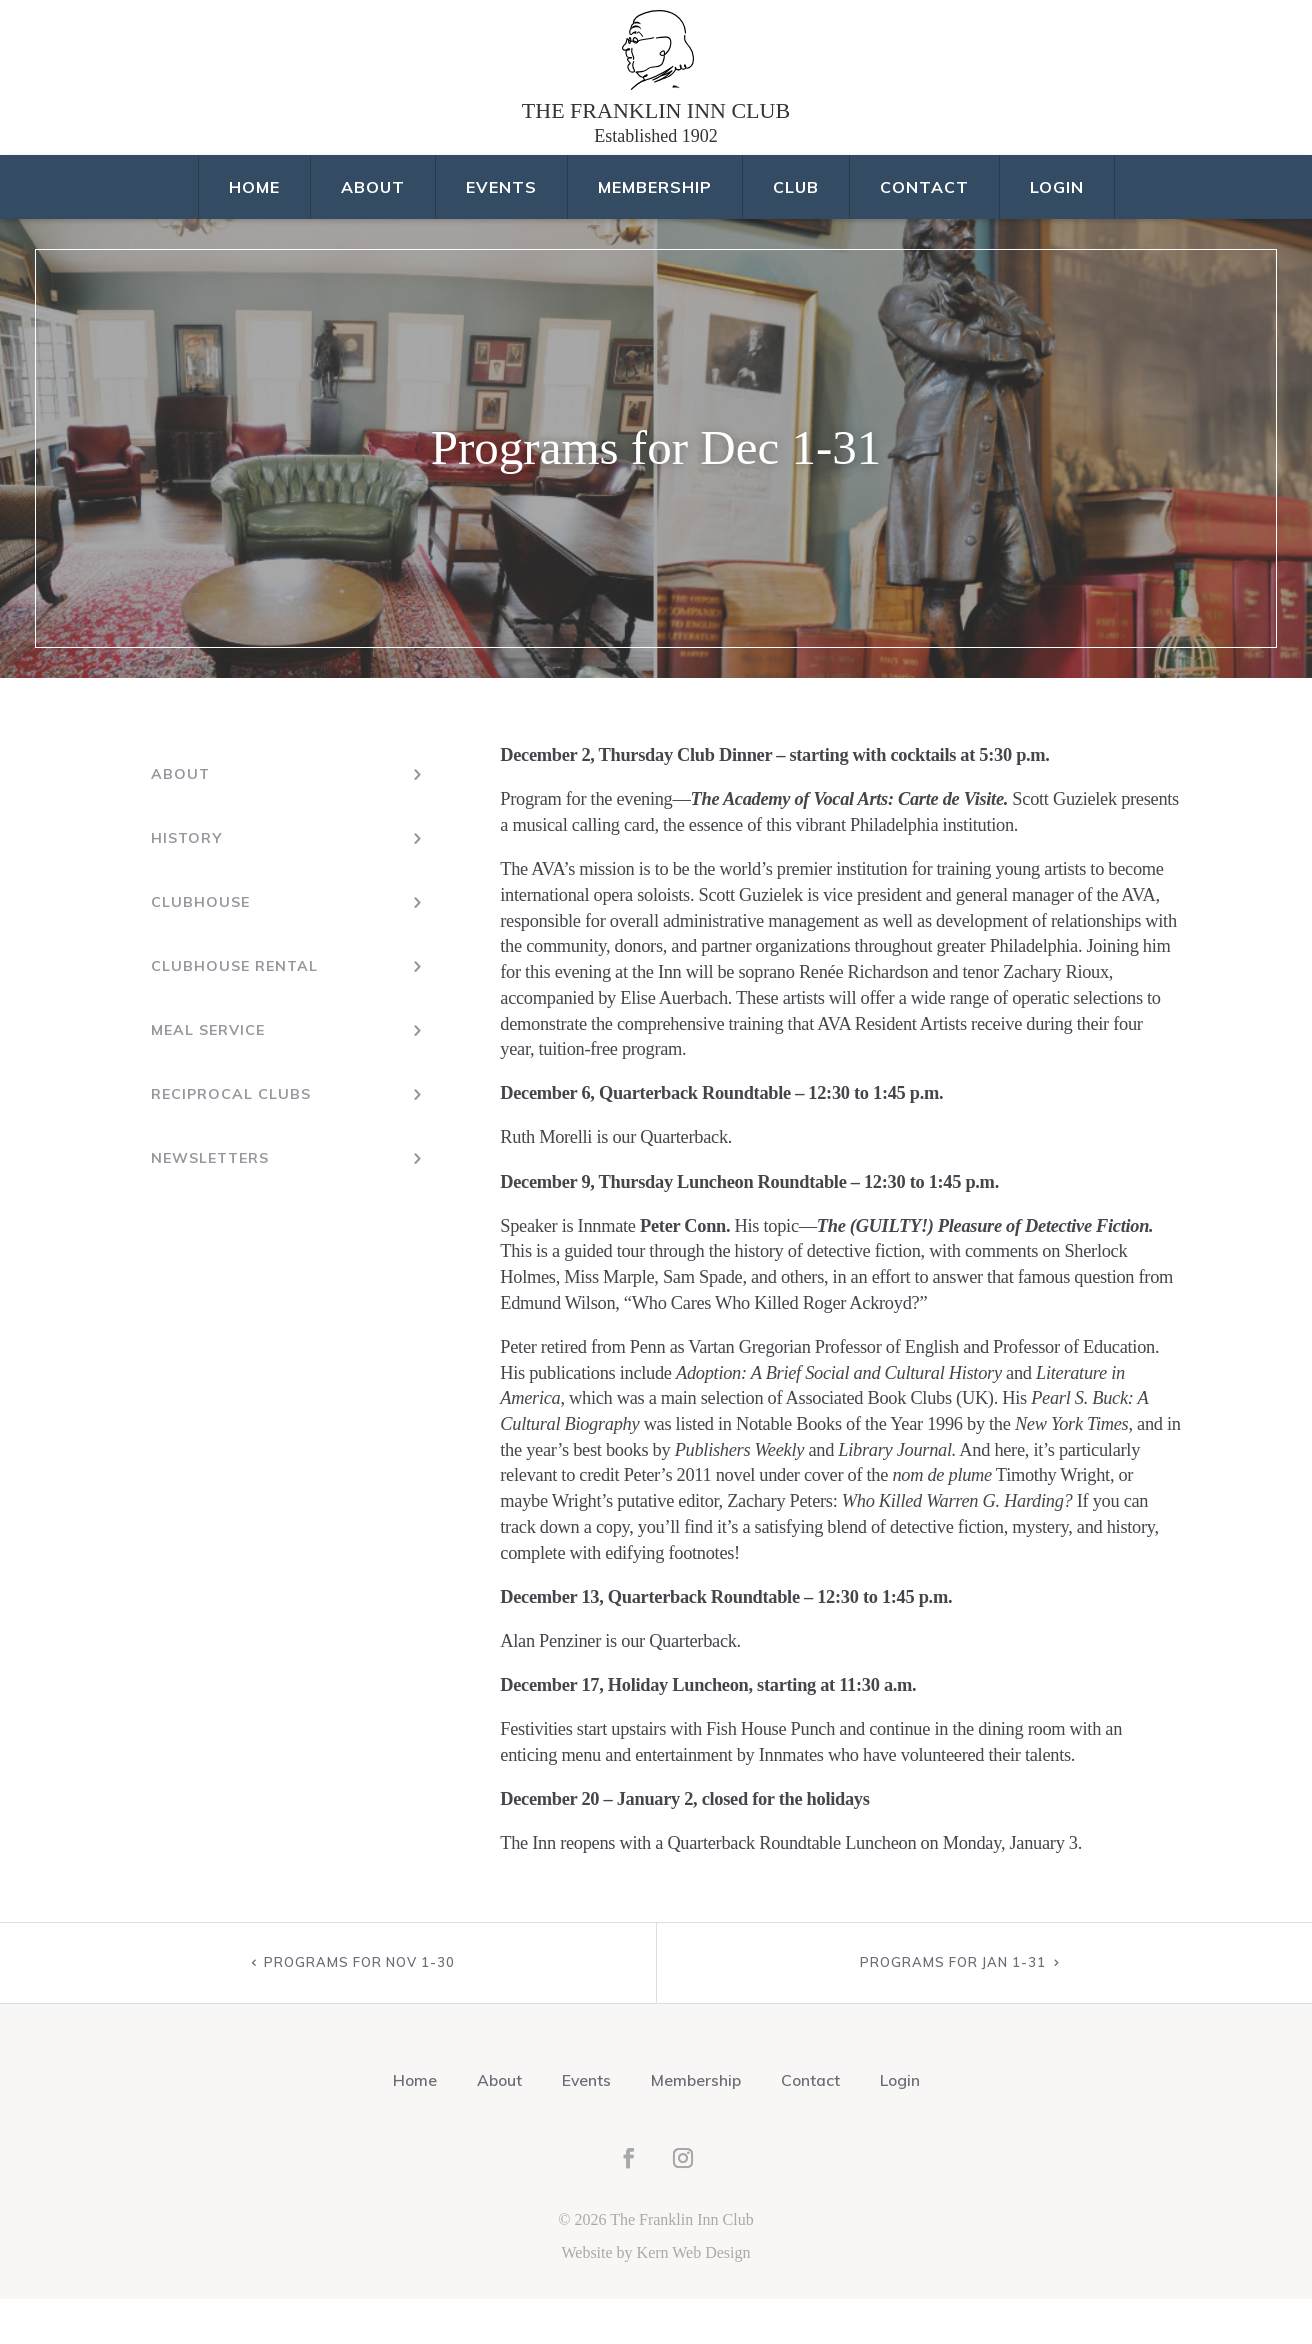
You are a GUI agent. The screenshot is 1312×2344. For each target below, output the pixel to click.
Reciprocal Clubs (230, 1137)
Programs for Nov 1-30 (359, 2007)
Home (254, 232)
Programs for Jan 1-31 (953, 2007)
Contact (924, 232)
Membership (655, 232)
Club (796, 232)
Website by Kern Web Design (655, 2297)
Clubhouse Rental (233, 1010)
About (373, 232)
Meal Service (207, 1074)
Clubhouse (199, 947)
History (186, 883)
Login (1057, 232)
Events (501, 232)
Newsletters (210, 1201)
